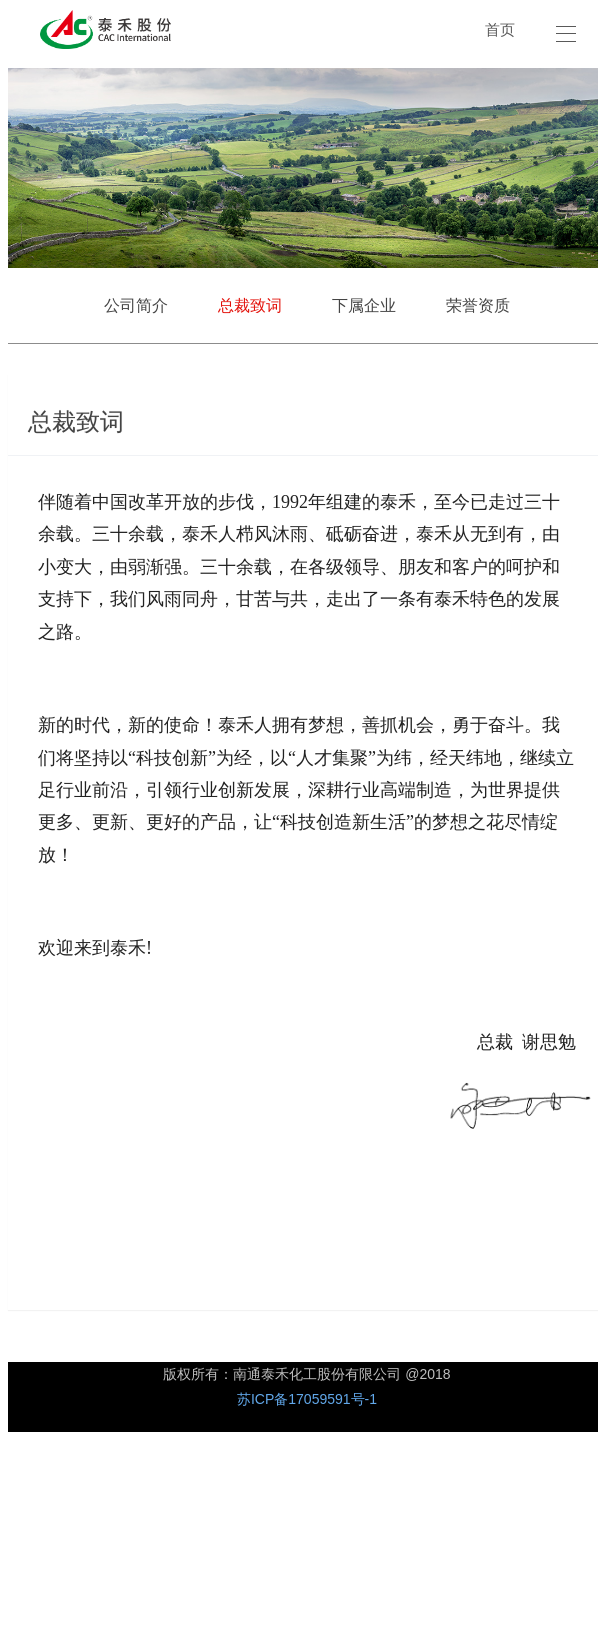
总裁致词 (250, 305)
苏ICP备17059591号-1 (307, 1399)
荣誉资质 (478, 305)
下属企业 (364, 305)
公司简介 (136, 305)
